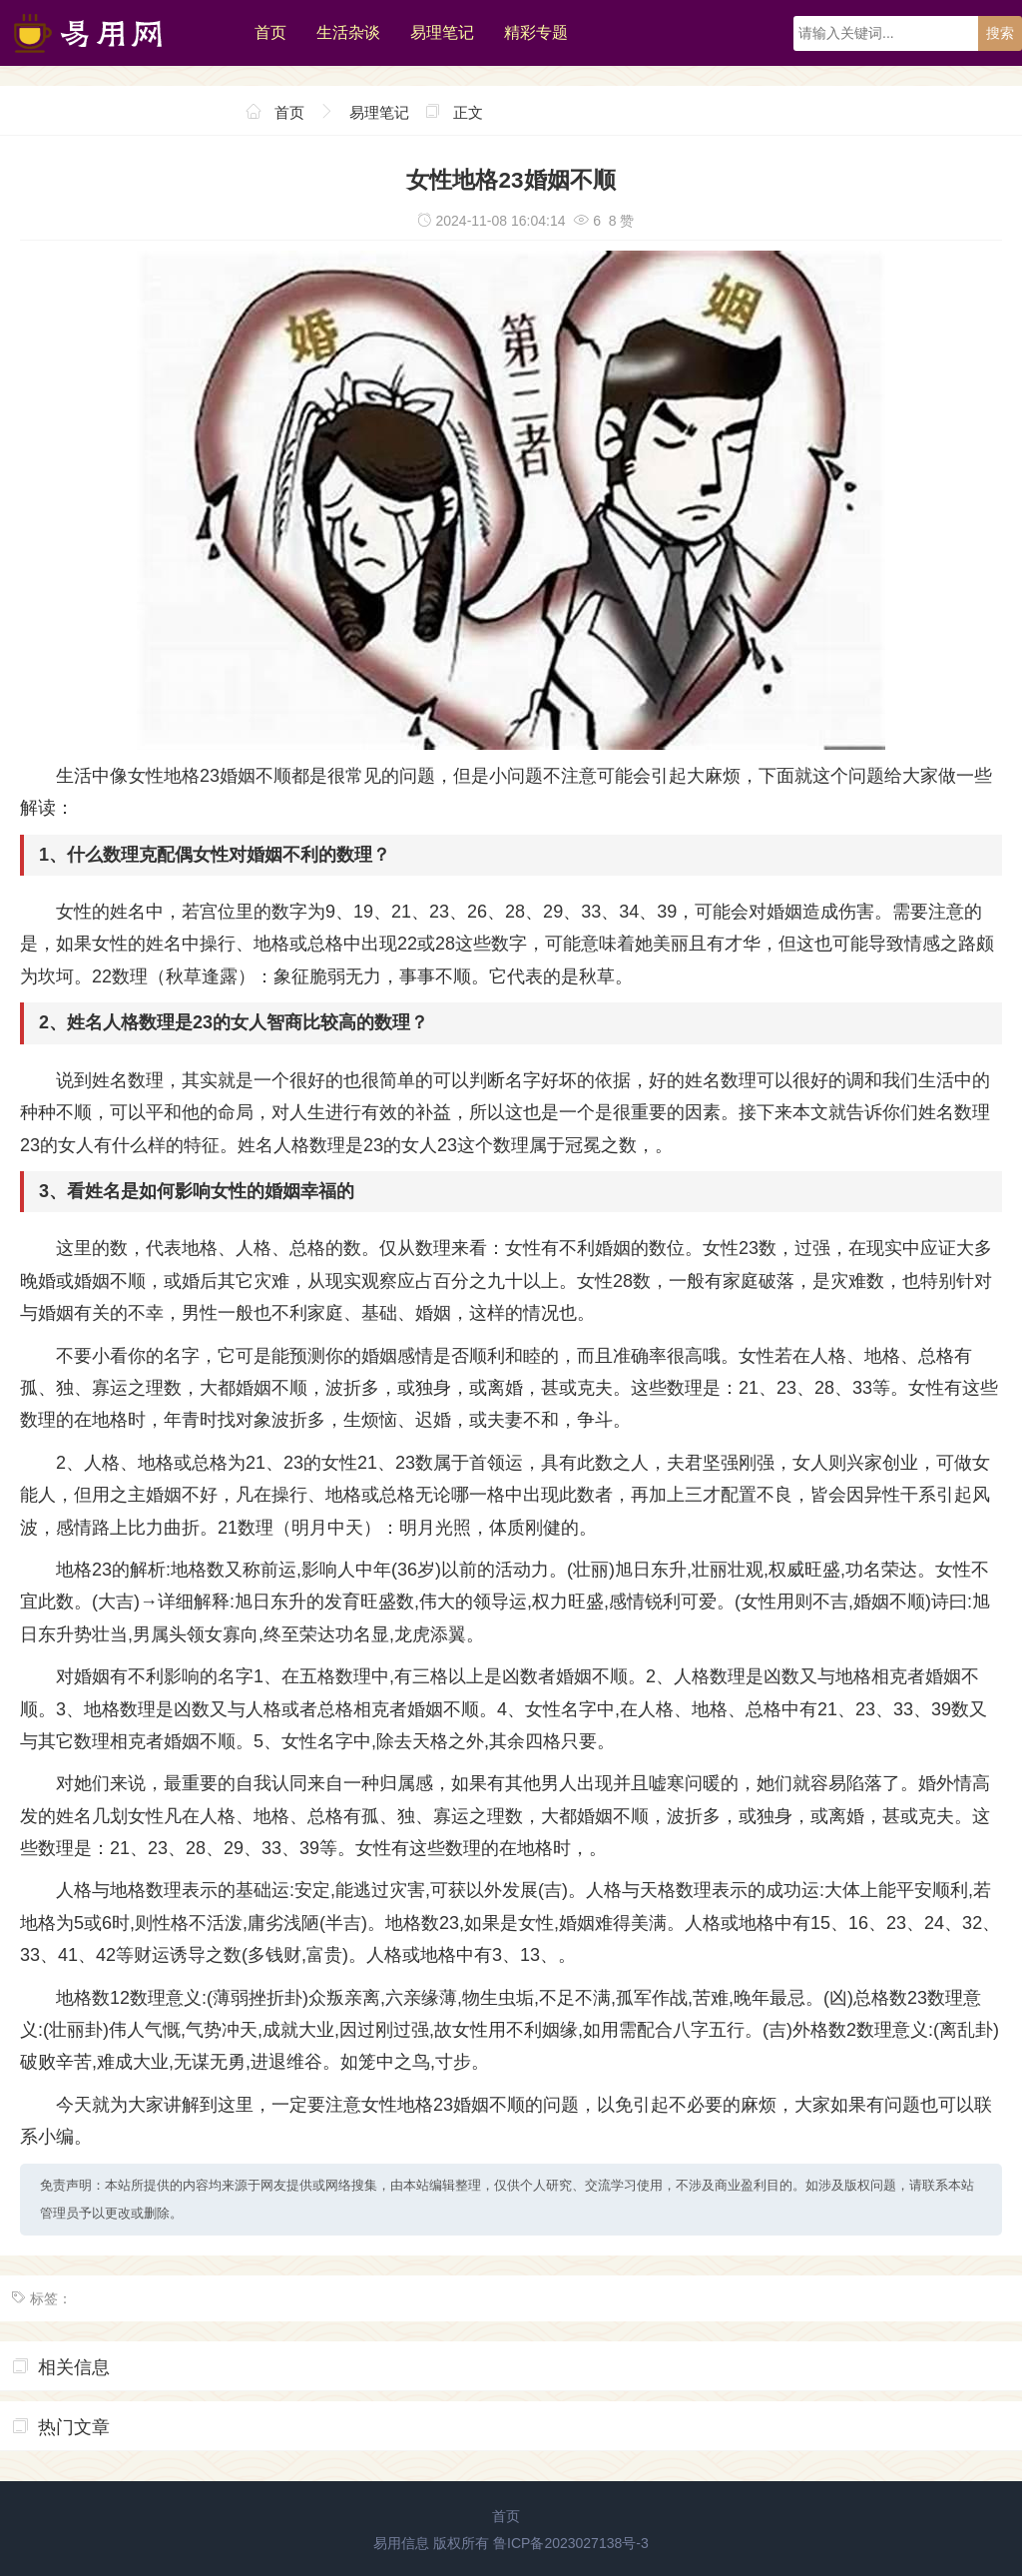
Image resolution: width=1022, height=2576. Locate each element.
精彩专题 (536, 32)
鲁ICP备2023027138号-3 (571, 2543)
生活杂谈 (348, 32)
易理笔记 (442, 32)
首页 (270, 32)
